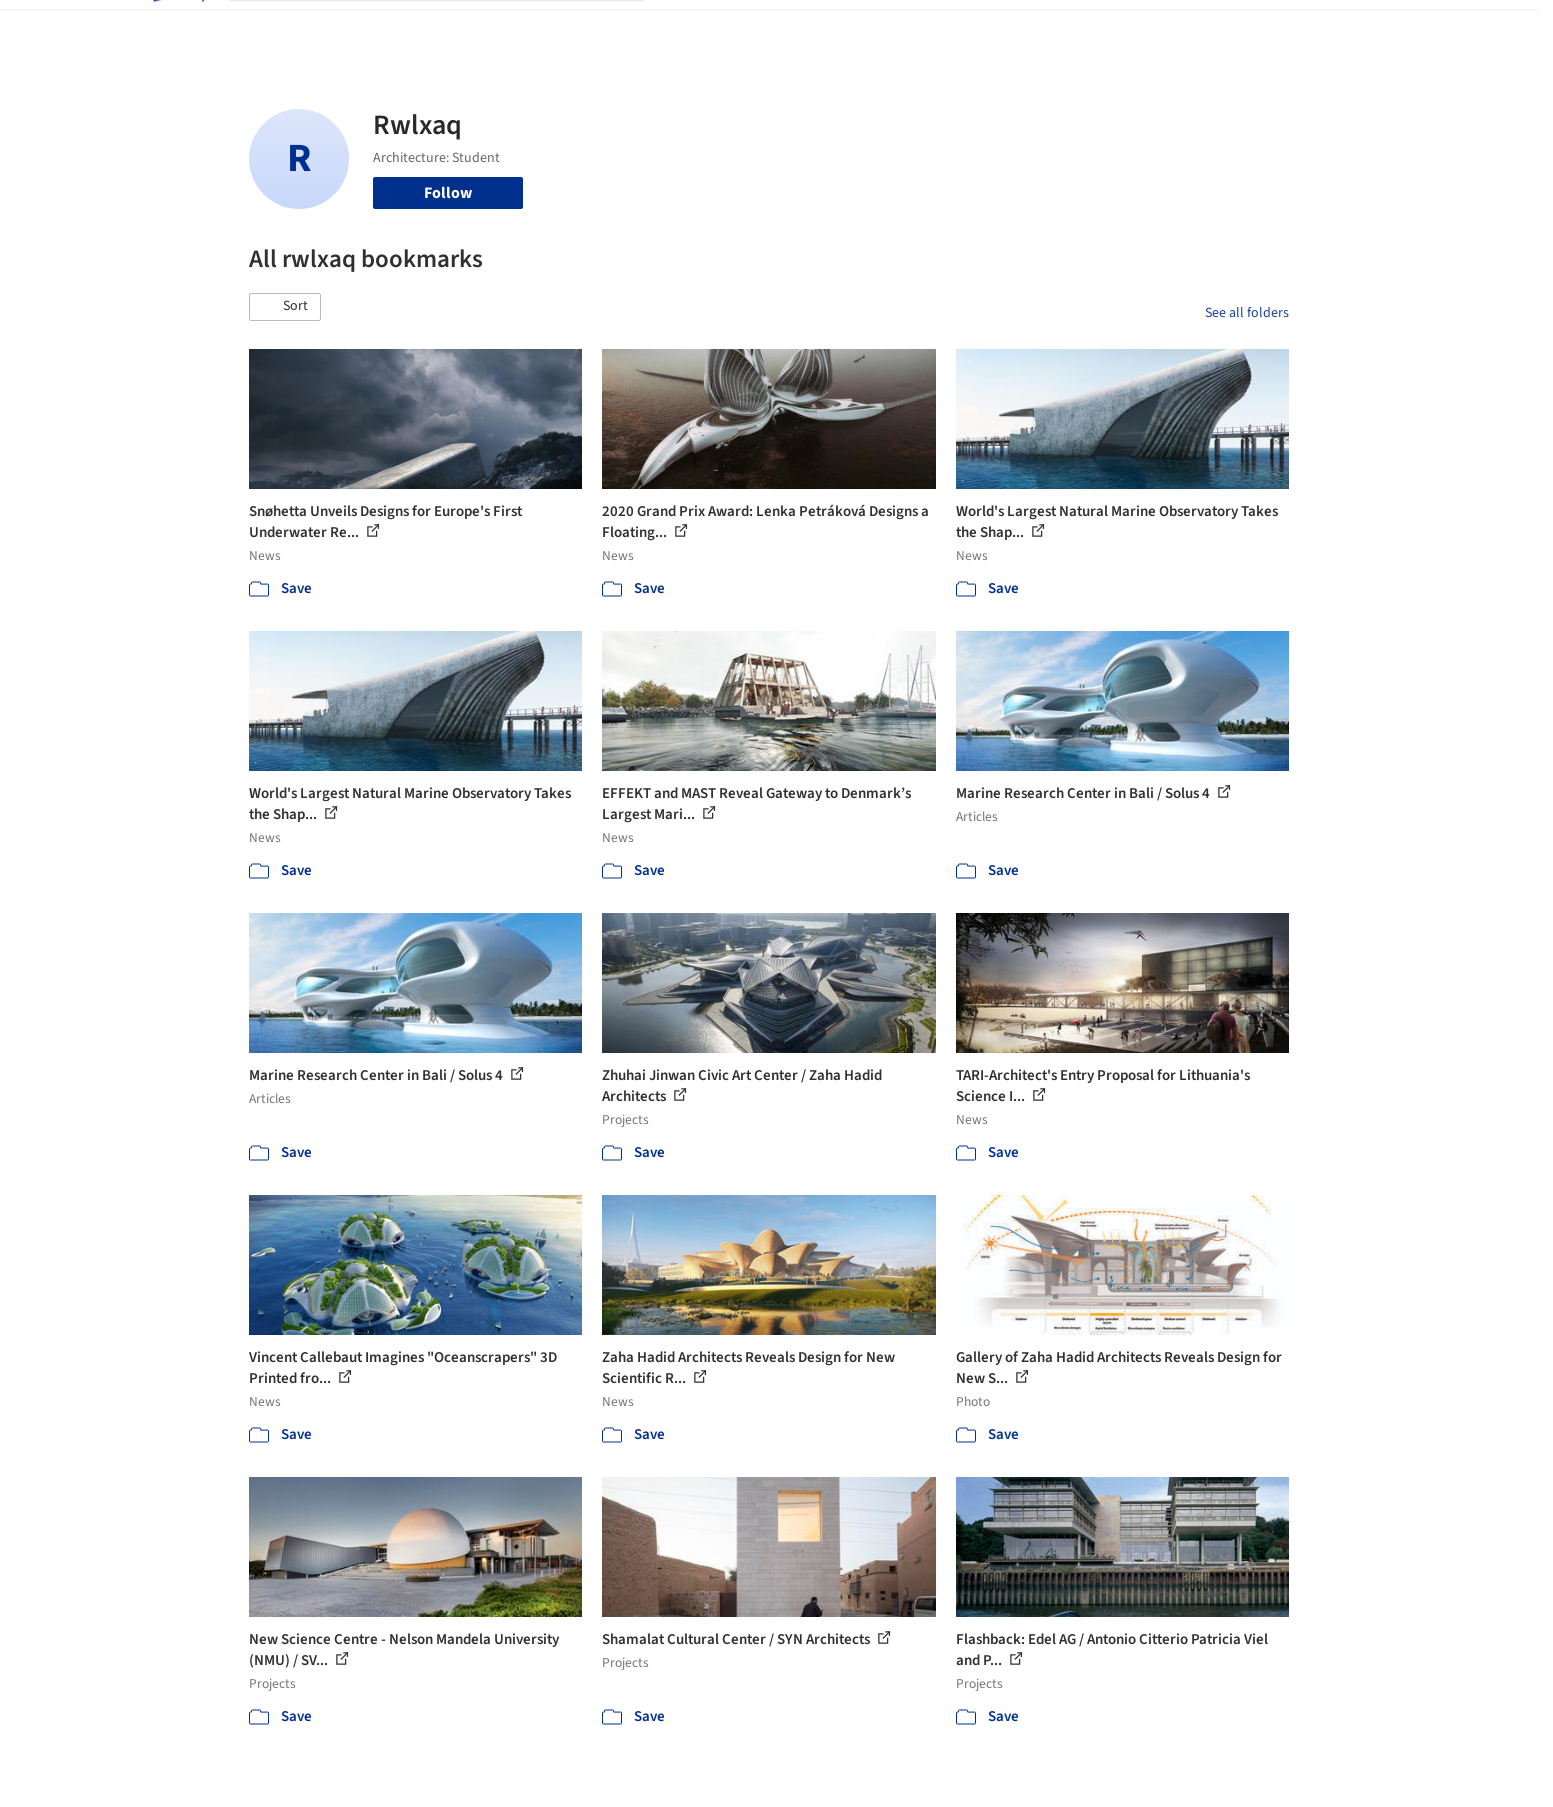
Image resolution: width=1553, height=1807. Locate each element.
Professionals (969, 28)
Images (761, 28)
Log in (1212, 28)
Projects (693, 28)
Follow (448, 193)
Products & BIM (854, 28)
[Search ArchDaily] (453, 28)
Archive (1110, 28)
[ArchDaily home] (177, 28)
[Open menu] (1377, 28)
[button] (285, 307)
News (1050, 28)
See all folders (1247, 313)
